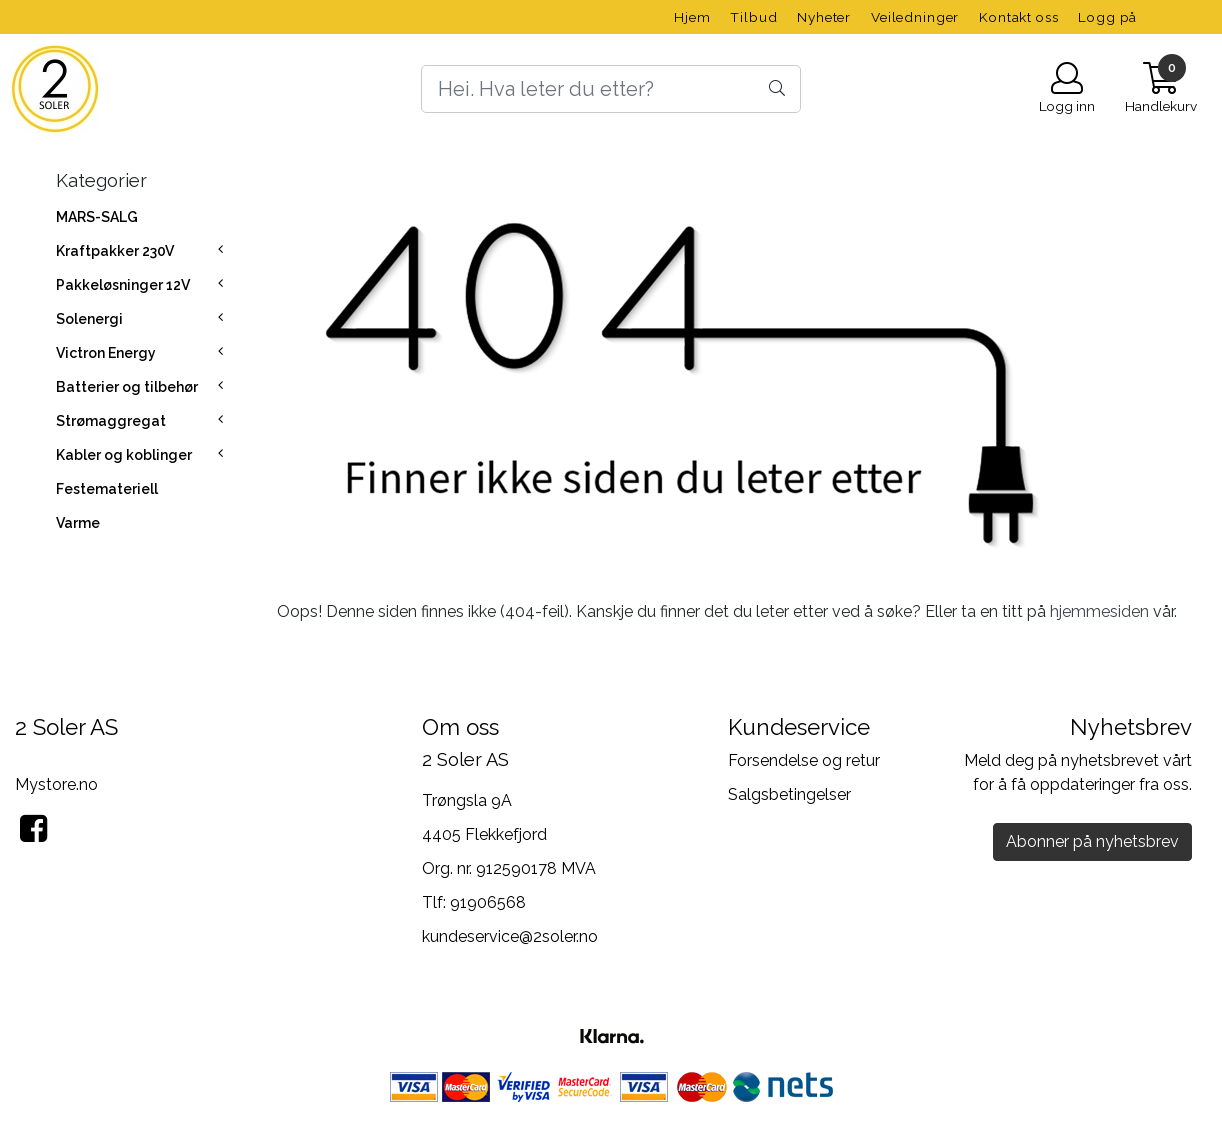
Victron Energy (106, 353)
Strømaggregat (111, 421)
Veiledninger (915, 17)
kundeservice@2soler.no (510, 936)
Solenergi (89, 319)
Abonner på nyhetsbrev (1092, 841)
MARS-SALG (97, 217)
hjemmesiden (1099, 611)
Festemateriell (107, 489)
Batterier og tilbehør (127, 387)
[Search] (611, 89)
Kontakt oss (1018, 17)
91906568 (488, 902)
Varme (78, 523)
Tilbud (753, 17)
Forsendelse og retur (804, 760)
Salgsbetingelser (789, 794)
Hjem (692, 17)
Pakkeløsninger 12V (123, 285)
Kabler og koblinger (124, 455)
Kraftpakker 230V (115, 251)
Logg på (1107, 17)
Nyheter (824, 17)
